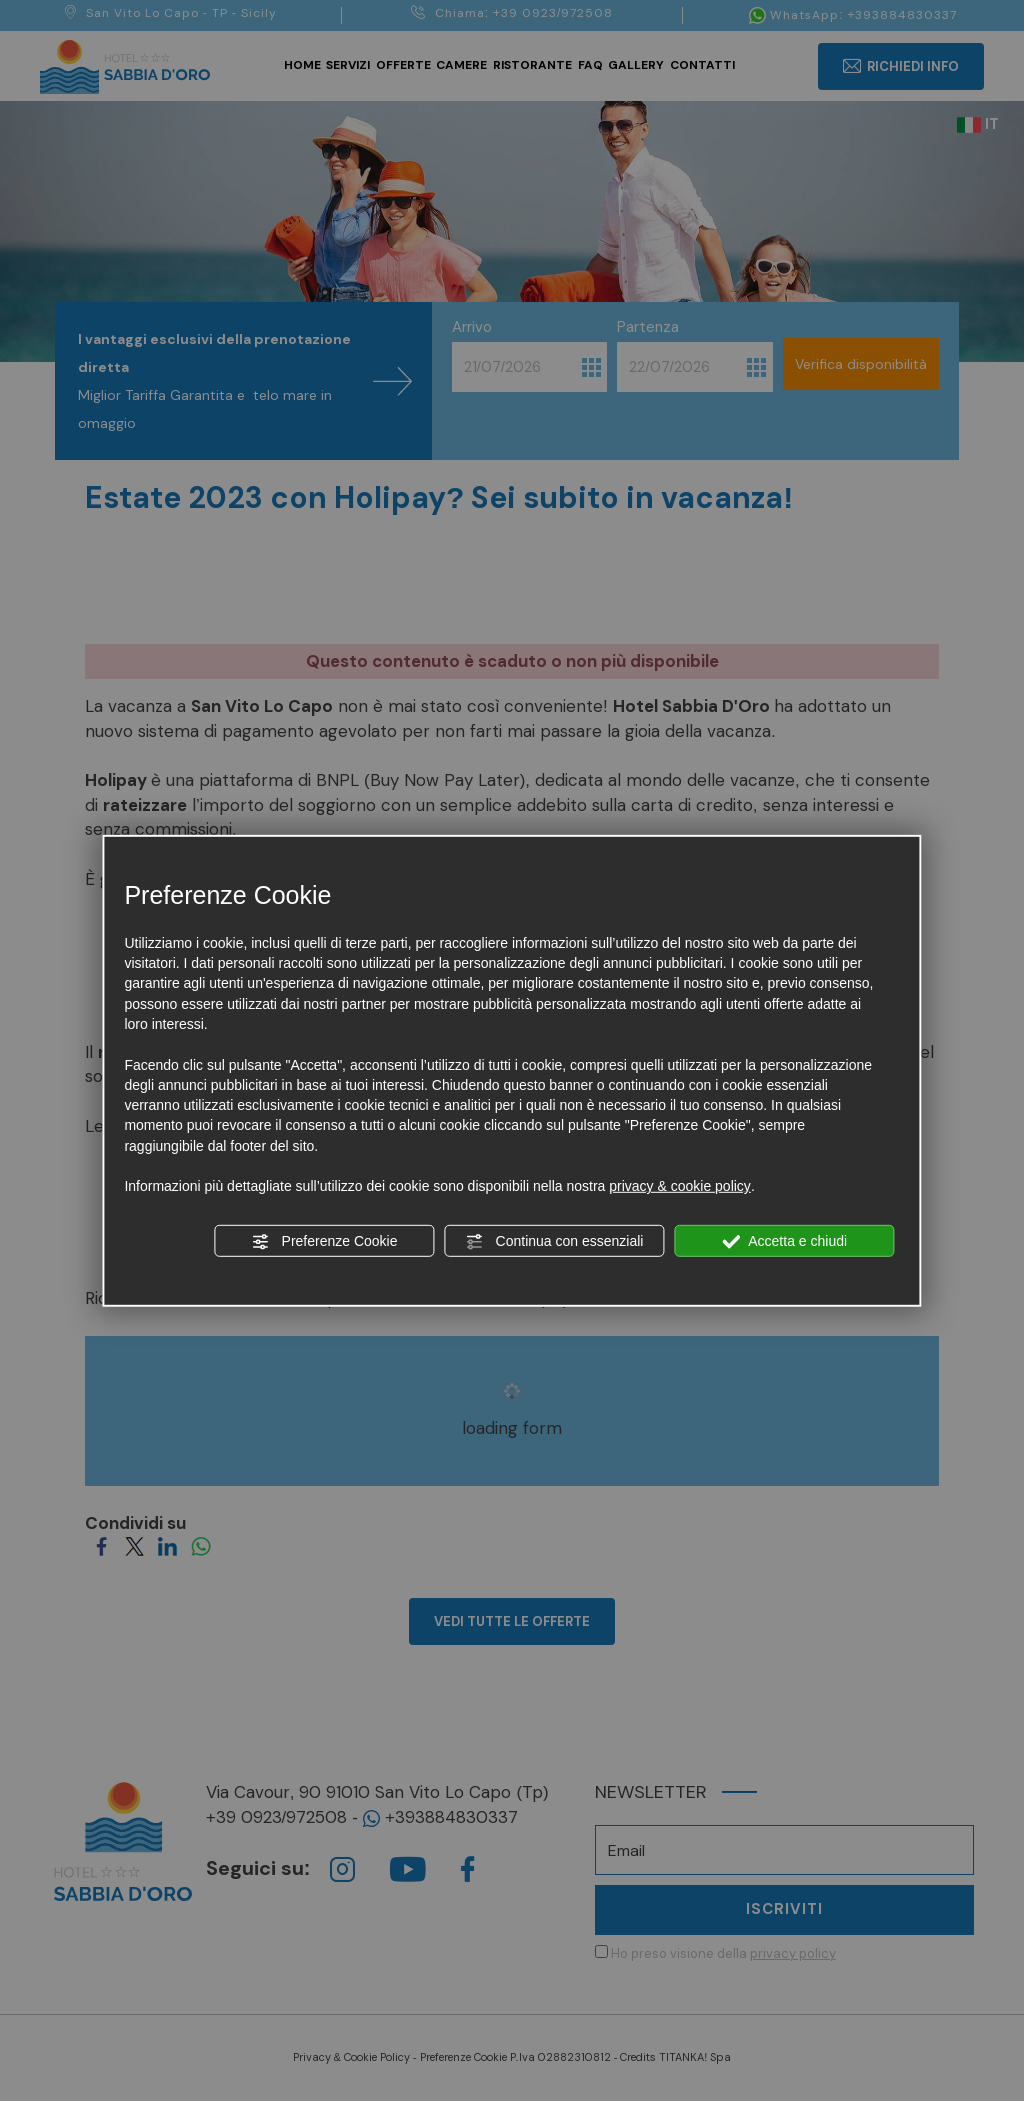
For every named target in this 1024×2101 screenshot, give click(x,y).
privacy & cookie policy (680, 1186)
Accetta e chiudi (784, 1241)
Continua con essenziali (555, 1241)
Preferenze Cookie (325, 1241)
